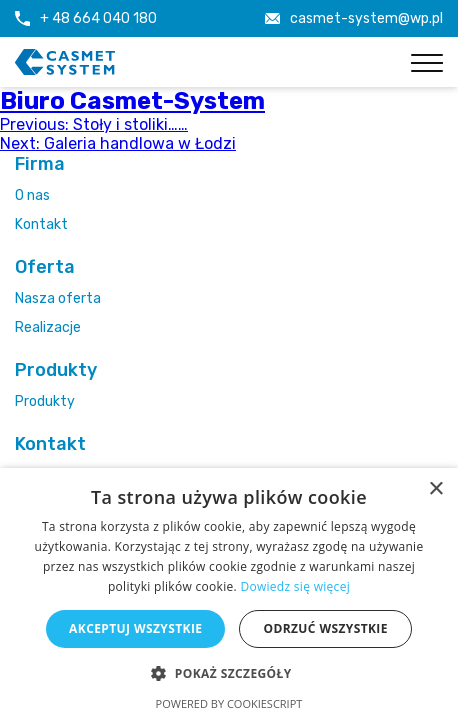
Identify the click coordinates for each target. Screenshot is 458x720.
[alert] (229, 594)
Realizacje (48, 327)
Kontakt (41, 224)
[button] (228, 672)
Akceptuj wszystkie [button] (135, 628)
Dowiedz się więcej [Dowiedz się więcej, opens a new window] (295, 586)
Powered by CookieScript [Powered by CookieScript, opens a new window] (229, 703)
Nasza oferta (58, 298)
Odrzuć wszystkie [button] (325, 628)
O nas (32, 195)
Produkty (45, 401)
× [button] (435, 489)
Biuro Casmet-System (132, 101)
